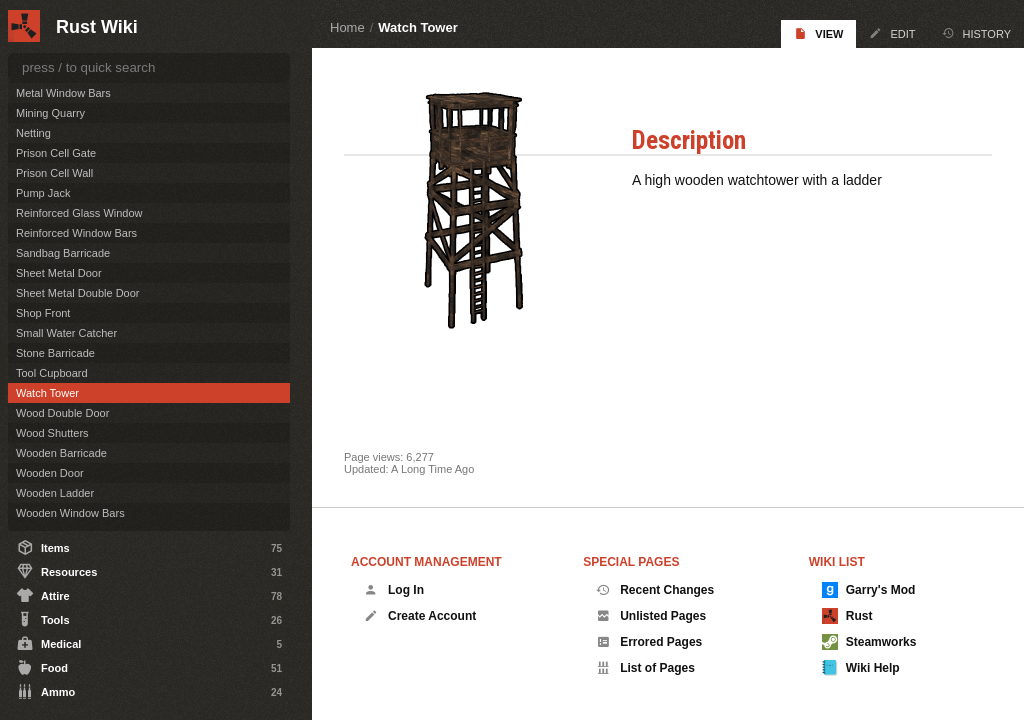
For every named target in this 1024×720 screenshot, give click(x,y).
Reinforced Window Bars (76, 233)
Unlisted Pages (651, 616)
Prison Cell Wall (54, 173)
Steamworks (869, 642)
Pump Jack (43, 193)
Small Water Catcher (66, 333)
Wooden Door (50, 473)
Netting (33, 133)
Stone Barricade (55, 353)
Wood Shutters (52, 433)
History (977, 33)
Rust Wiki (97, 27)
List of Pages (645, 668)
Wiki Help (861, 668)
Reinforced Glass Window (79, 213)
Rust (847, 616)
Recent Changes (655, 590)
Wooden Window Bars (70, 513)
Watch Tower (417, 27)
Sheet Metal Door (59, 273)
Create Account (420, 616)
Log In (394, 590)
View (818, 33)
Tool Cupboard (52, 373)
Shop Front (43, 313)
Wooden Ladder (55, 493)
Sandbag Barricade (63, 253)
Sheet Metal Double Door (78, 293)
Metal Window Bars (63, 93)
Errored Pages (649, 642)
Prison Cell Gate (56, 153)
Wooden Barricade (61, 453)
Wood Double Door (62, 413)
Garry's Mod (869, 590)
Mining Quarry (50, 113)
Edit (892, 33)
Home (347, 27)
